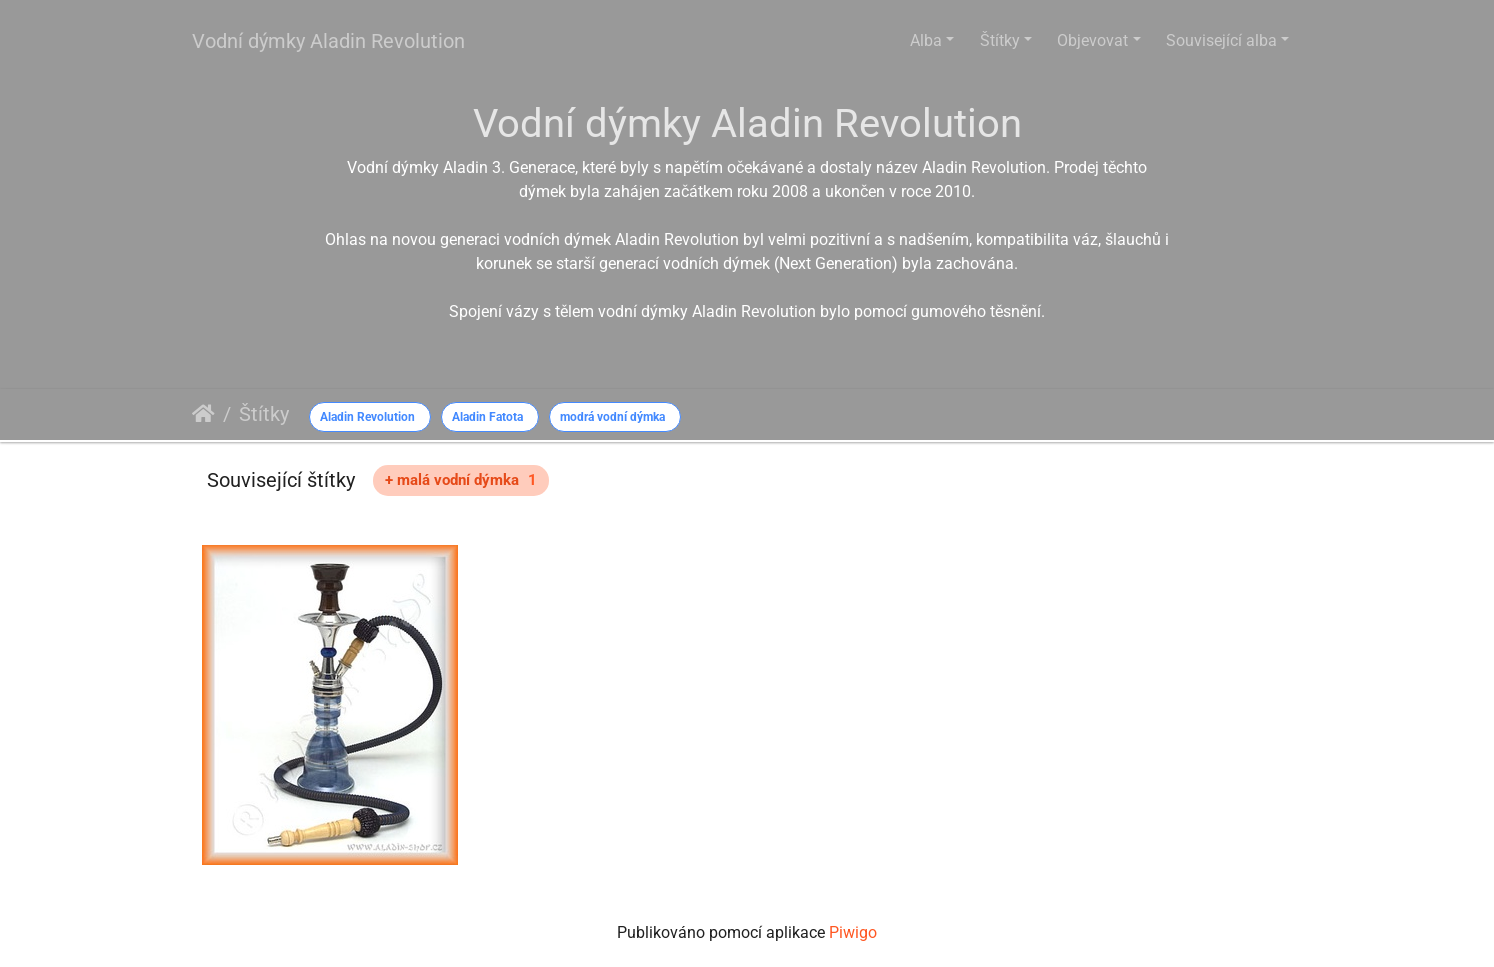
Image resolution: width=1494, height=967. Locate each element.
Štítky (1000, 40)
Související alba (1221, 40)
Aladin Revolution (367, 417)
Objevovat (1092, 40)
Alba (926, 40)
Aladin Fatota (487, 417)
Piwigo (853, 932)
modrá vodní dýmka (612, 417)
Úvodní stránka (203, 414)
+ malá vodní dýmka (461, 480)
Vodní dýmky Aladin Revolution (328, 41)
